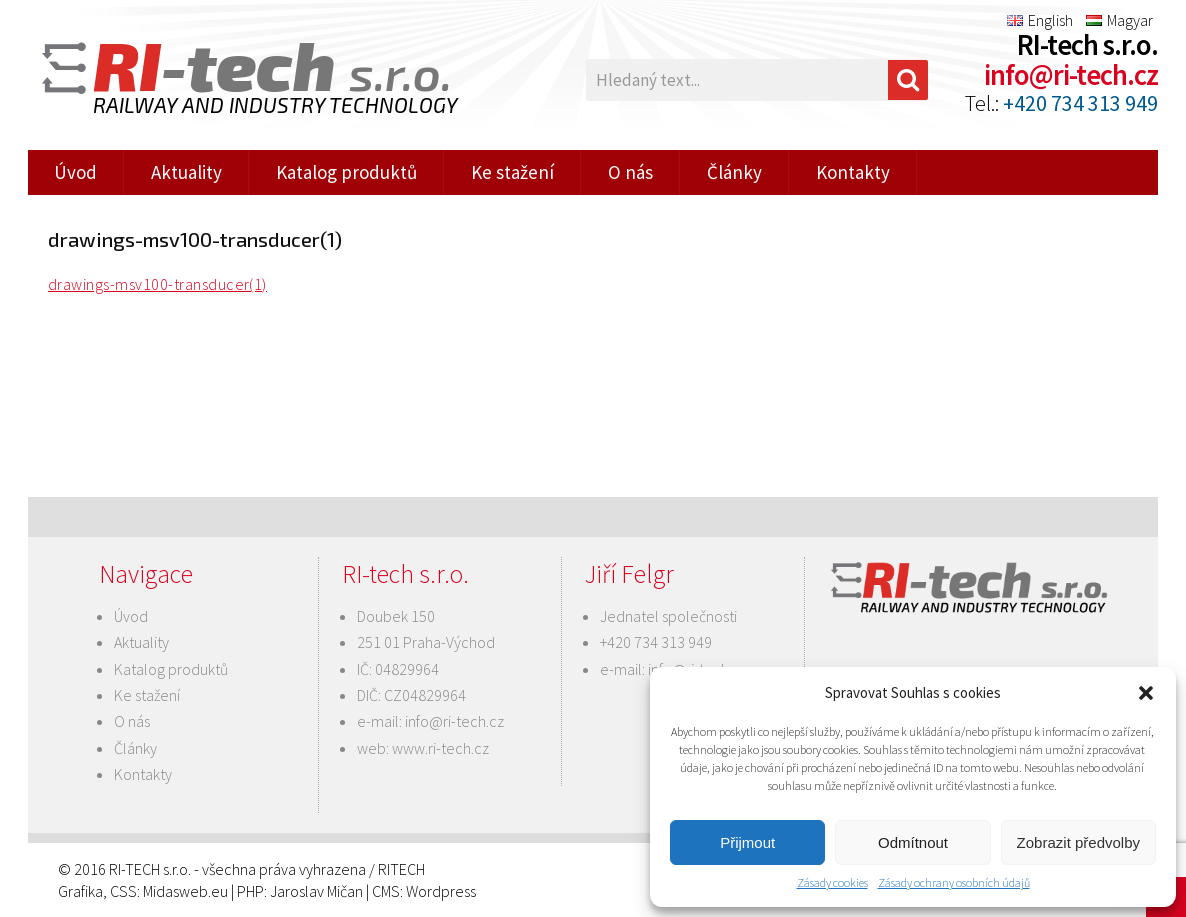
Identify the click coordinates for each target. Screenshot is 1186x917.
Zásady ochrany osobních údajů (954, 882)
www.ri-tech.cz (440, 748)
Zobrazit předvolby (1078, 842)
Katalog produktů (346, 172)
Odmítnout (913, 842)
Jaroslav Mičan (316, 891)
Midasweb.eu (185, 891)
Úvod (75, 172)
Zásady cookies (832, 882)
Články (734, 172)
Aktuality (186, 172)
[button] (1146, 693)
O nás (630, 172)
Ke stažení (512, 172)
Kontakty (853, 172)
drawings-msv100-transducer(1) (157, 284)
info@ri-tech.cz (1071, 75)
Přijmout (747, 842)
